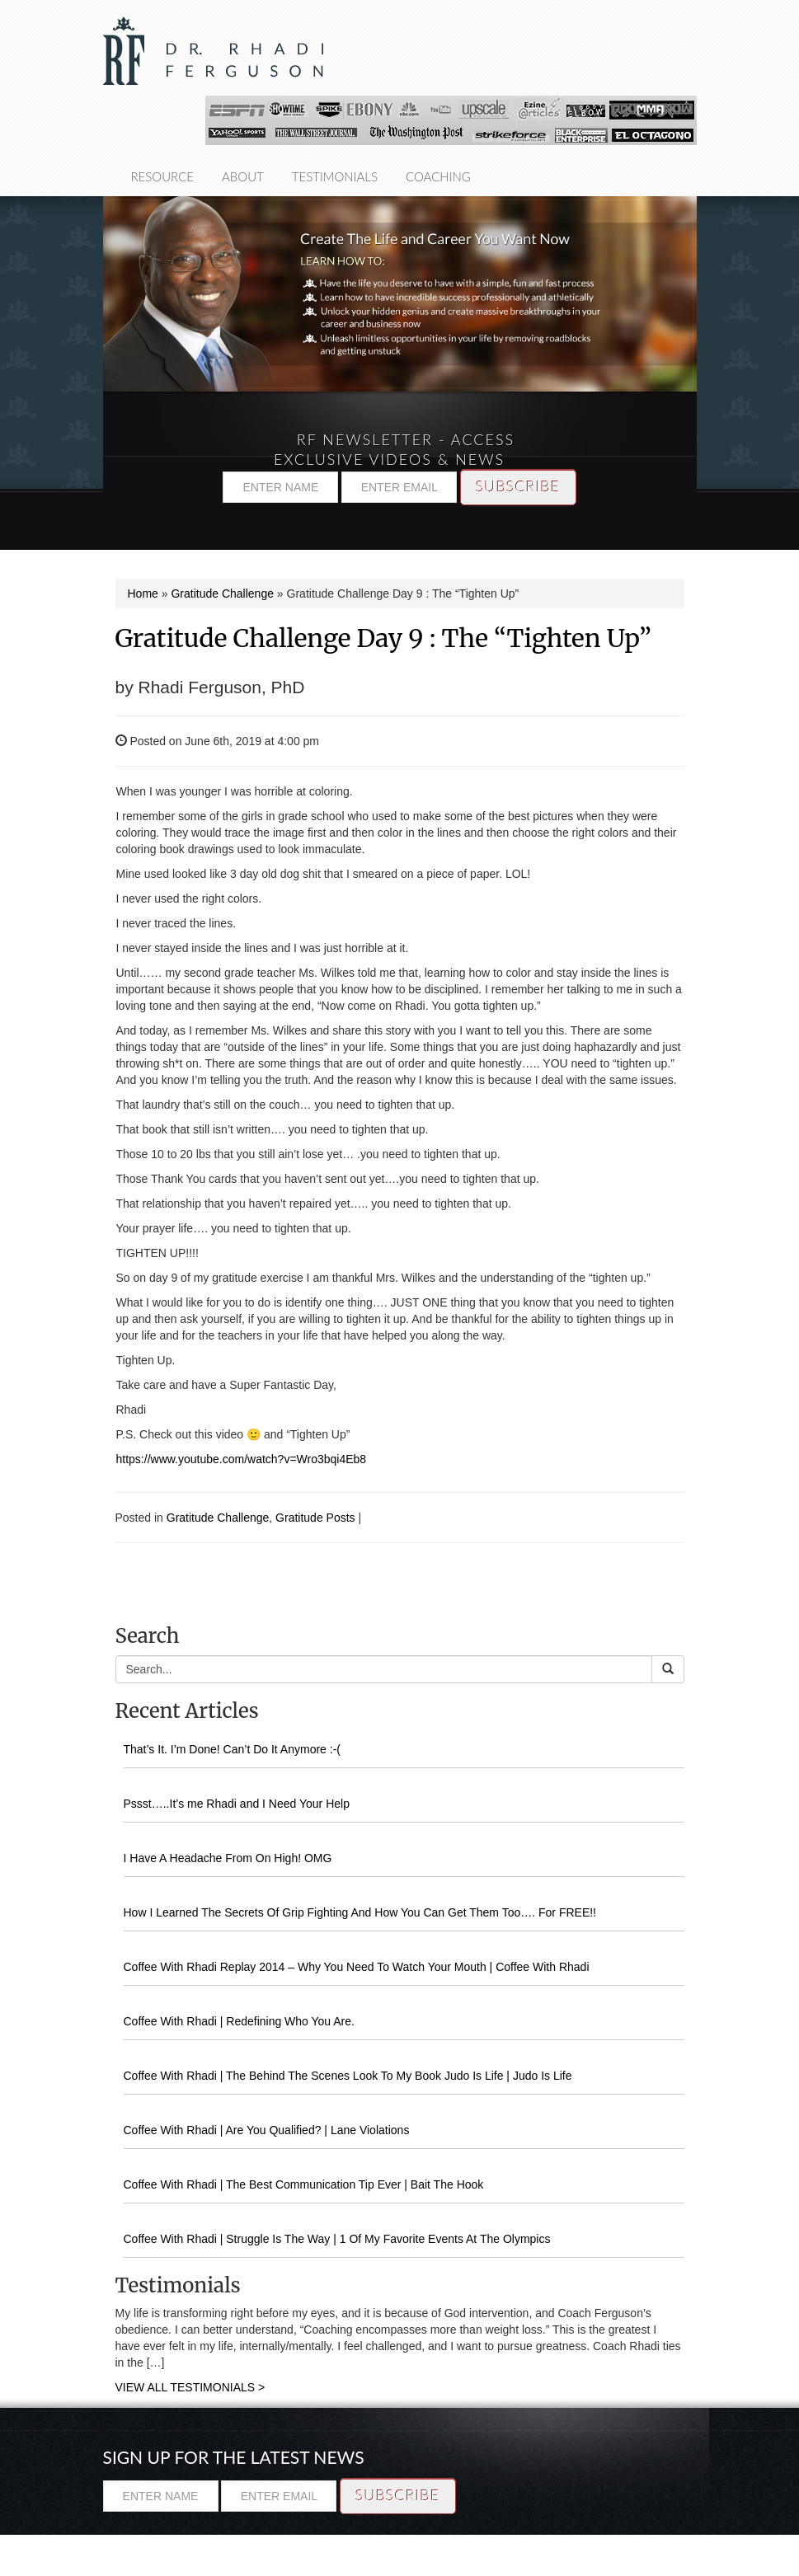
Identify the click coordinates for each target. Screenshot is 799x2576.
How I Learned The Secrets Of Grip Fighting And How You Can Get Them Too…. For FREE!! (360, 1912)
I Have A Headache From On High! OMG (228, 1858)
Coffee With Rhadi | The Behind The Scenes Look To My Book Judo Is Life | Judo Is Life (348, 2075)
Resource (163, 176)
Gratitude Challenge (222, 593)
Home (143, 593)
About (243, 176)
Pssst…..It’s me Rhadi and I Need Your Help (237, 1803)
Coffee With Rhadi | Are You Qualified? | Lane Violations (267, 2130)
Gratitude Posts (315, 1517)
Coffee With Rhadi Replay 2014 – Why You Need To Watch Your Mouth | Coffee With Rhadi (357, 1966)
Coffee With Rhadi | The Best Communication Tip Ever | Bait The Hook (304, 2184)
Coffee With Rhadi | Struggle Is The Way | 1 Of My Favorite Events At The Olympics (337, 2238)
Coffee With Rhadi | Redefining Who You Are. (239, 2021)
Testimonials (335, 176)
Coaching (438, 176)
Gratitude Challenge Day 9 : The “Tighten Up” (383, 638)
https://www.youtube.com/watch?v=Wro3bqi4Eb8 (241, 1459)
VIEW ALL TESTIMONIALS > (190, 2387)
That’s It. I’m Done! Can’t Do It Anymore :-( (232, 1749)
